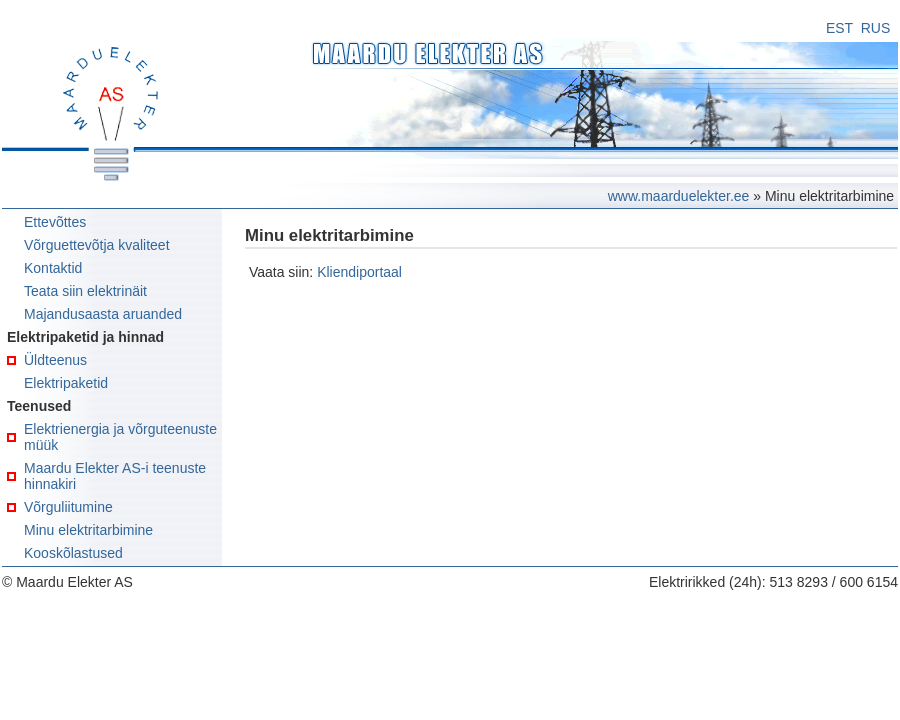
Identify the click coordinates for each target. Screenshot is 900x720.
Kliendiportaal (359, 272)
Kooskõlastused (73, 553)
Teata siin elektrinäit (85, 291)
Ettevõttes (55, 222)
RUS (876, 28)
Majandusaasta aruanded (103, 314)
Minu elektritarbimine (88, 530)
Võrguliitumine (68, 507)
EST (839, 28)
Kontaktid (53, 268)
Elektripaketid (66, 383)
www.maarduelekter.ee (679, 196)
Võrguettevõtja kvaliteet (97, 245)
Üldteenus (55, 360)
